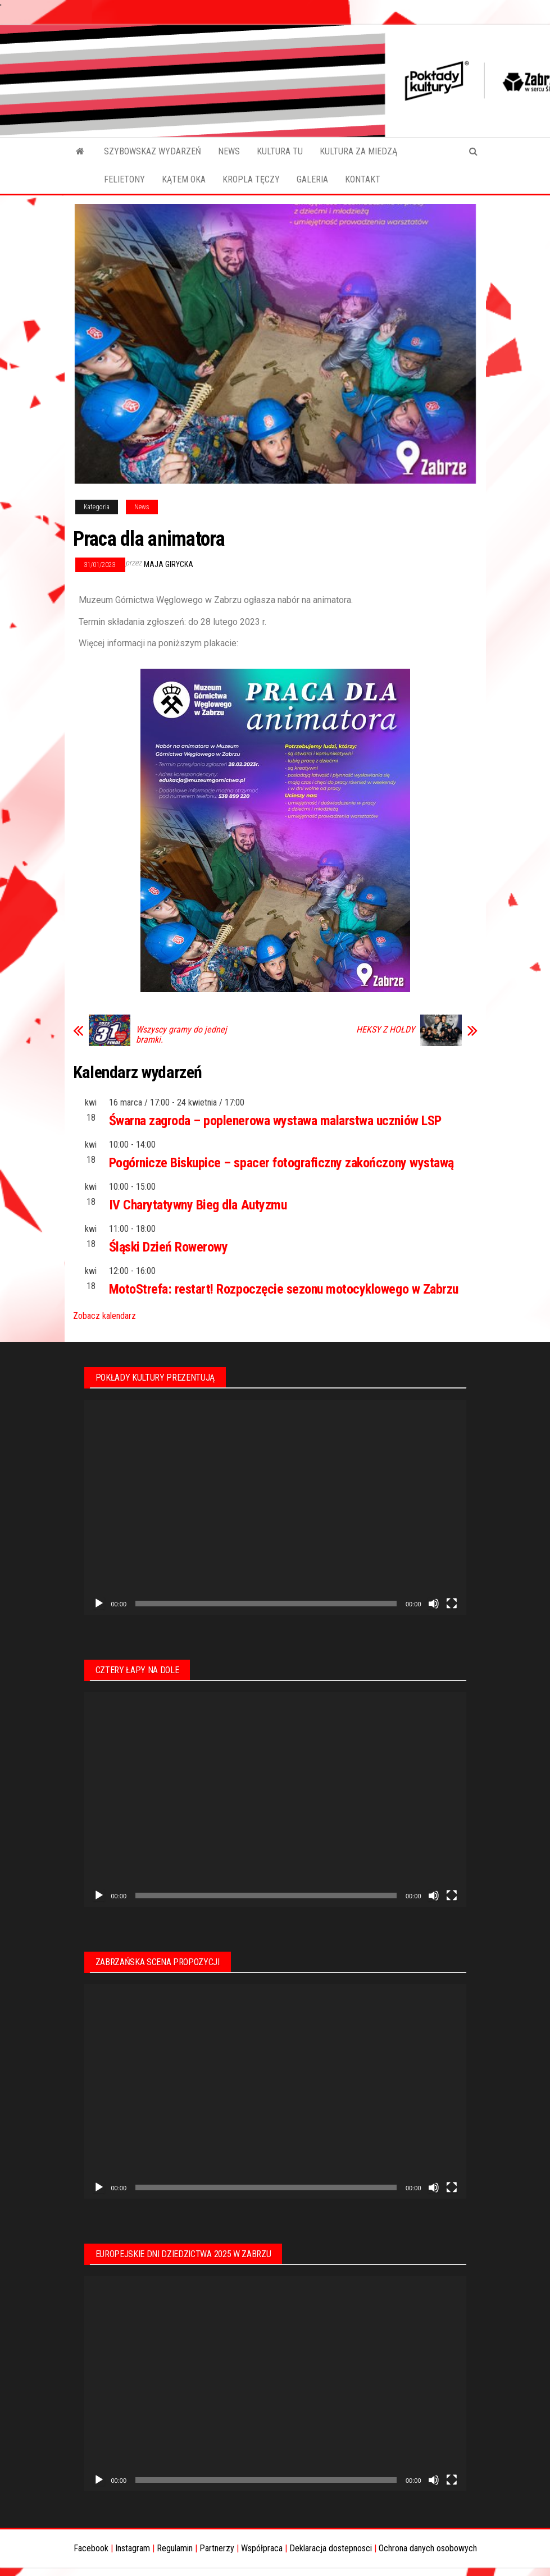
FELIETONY (124, 179)
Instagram (132, 2548)
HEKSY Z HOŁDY (385, 1030)
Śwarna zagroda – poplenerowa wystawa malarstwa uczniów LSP (275, 1121)
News (141, 507)
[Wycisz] (433, 1603)
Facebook (91, 2548)
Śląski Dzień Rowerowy (168, 1247)
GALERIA (312, 179)
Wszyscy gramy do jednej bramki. (181, 1035)
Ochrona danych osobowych (428, 2548)
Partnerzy (216, 2548)
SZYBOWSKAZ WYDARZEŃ (152, 151)
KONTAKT (362, 179)
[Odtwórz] (98, 1603)
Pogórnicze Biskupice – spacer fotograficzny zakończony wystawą (281, 1163)
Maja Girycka (168, 564)
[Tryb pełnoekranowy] (451, 1603)
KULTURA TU (280, 151)
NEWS (229, 151)
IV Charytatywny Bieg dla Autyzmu (198, 1205)
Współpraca (262, 2548)
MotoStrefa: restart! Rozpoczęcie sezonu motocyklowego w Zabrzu (283, 1289)
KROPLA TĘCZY (251, 179)
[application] (275, 1507)
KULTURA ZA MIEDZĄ (358, 151)
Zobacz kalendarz (104, 1315)
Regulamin (175, 2548)
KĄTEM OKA (184, 179)
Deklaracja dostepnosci (330, 2548)
